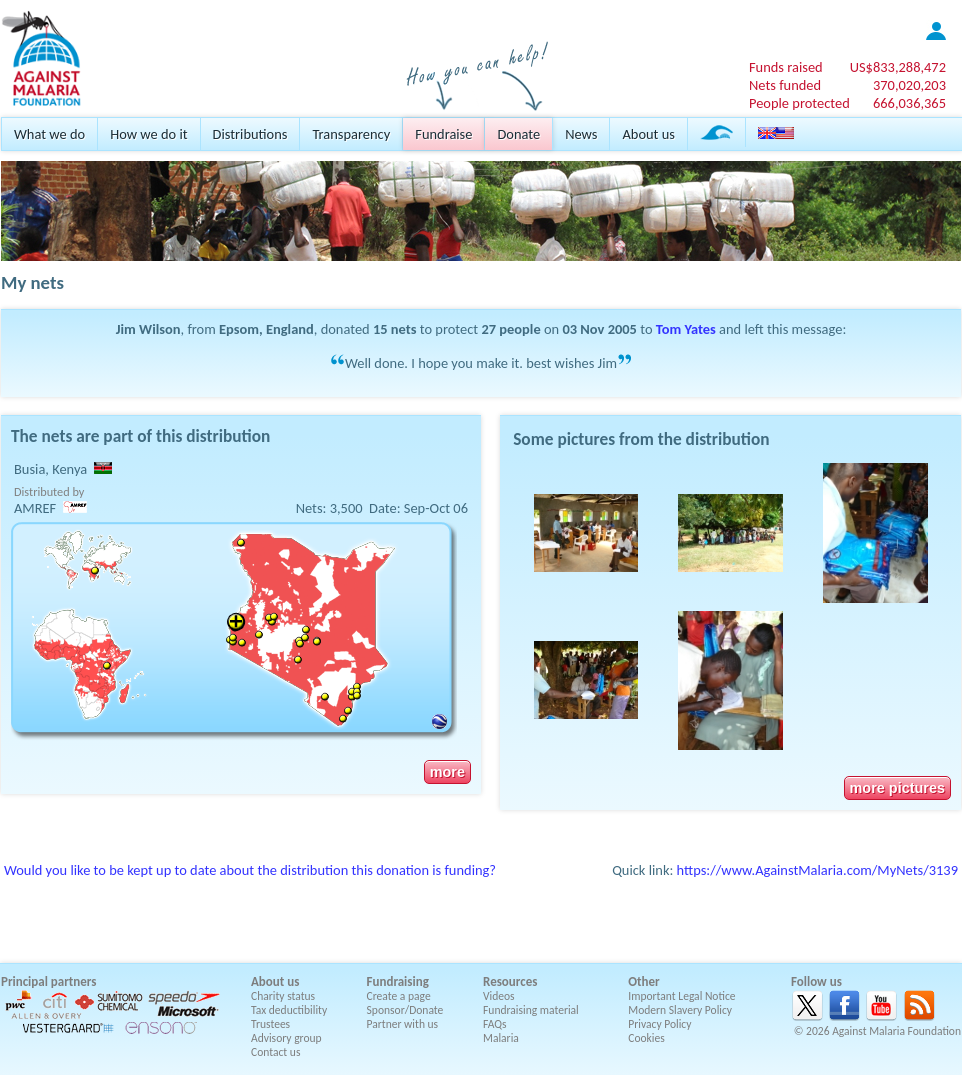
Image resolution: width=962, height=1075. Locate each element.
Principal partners (48, 981)
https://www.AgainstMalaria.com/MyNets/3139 (817, 870)
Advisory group (286, 1038)
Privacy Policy (659, 1024)
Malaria (501, 1038)
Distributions (250, 134)
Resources (510, 981)
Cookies (646, 1038)
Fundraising (398, 981)
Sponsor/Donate (405, 1010)
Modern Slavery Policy (680, 1010)
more (447, 772)
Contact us (275, 1052)
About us (648, 134)
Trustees (270, 1024)
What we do (49, 134)
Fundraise (443, 134)
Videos (499, 996)
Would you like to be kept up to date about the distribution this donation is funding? (250, 870)
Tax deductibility (289, 1010)
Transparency (351, 134)
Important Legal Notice (681, 996)
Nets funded (785, 85)
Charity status (283, 996)
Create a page (399, 996)
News (581, 134)
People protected (799, 103)
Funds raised (786, 67)
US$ (898, 67)
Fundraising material (531, 1010)
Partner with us (403, 1024)
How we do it (148, 134)
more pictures (897, 788)
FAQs (495, 1024)
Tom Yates (686, 329)
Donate (518, 134)
